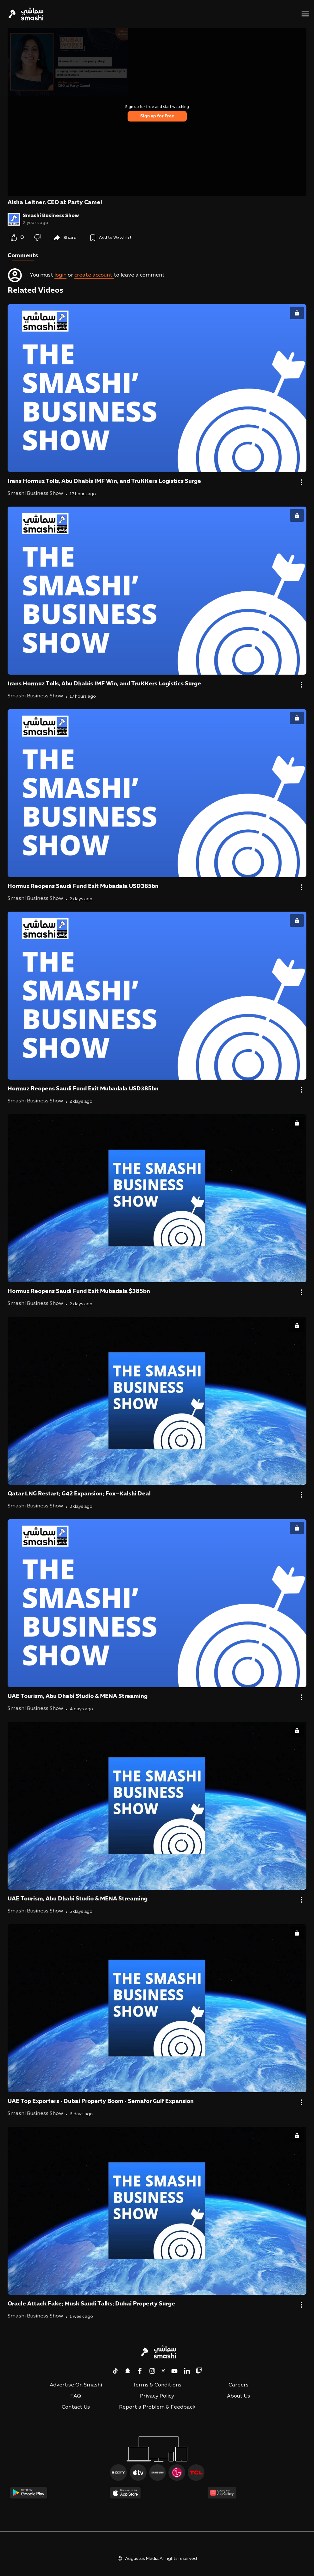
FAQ (75, 2396)
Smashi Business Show (51, 216)
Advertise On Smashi (76, 2385)
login (60, 275)
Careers (238, 2385)
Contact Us (76, 2407)
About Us (238, 2396)
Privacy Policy (157, 2396)
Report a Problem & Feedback (157, 2407)
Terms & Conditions (157, 2385)
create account (94, 275)
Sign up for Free (157, 116)
